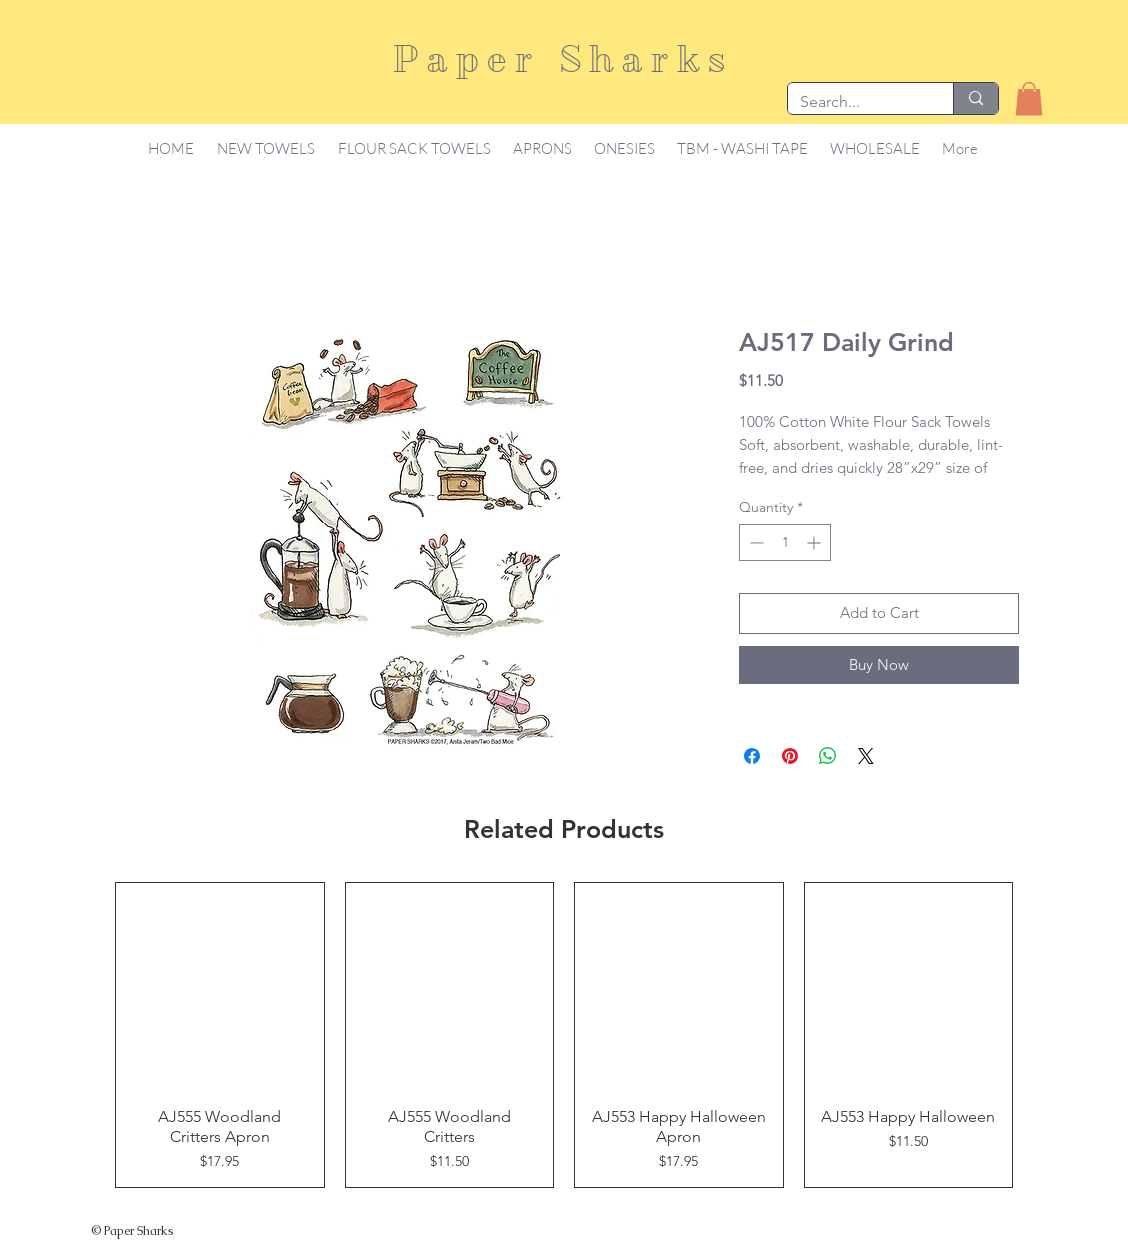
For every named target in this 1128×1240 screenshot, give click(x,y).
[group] (564, 1035)
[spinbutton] (785, 542)
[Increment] (815, 542)
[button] (1029, 98)
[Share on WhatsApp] (828, 756)
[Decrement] (754, 542)
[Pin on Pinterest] (790, 756)
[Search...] (855, 102)
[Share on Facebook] (752, 756)
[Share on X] (866, 756)
